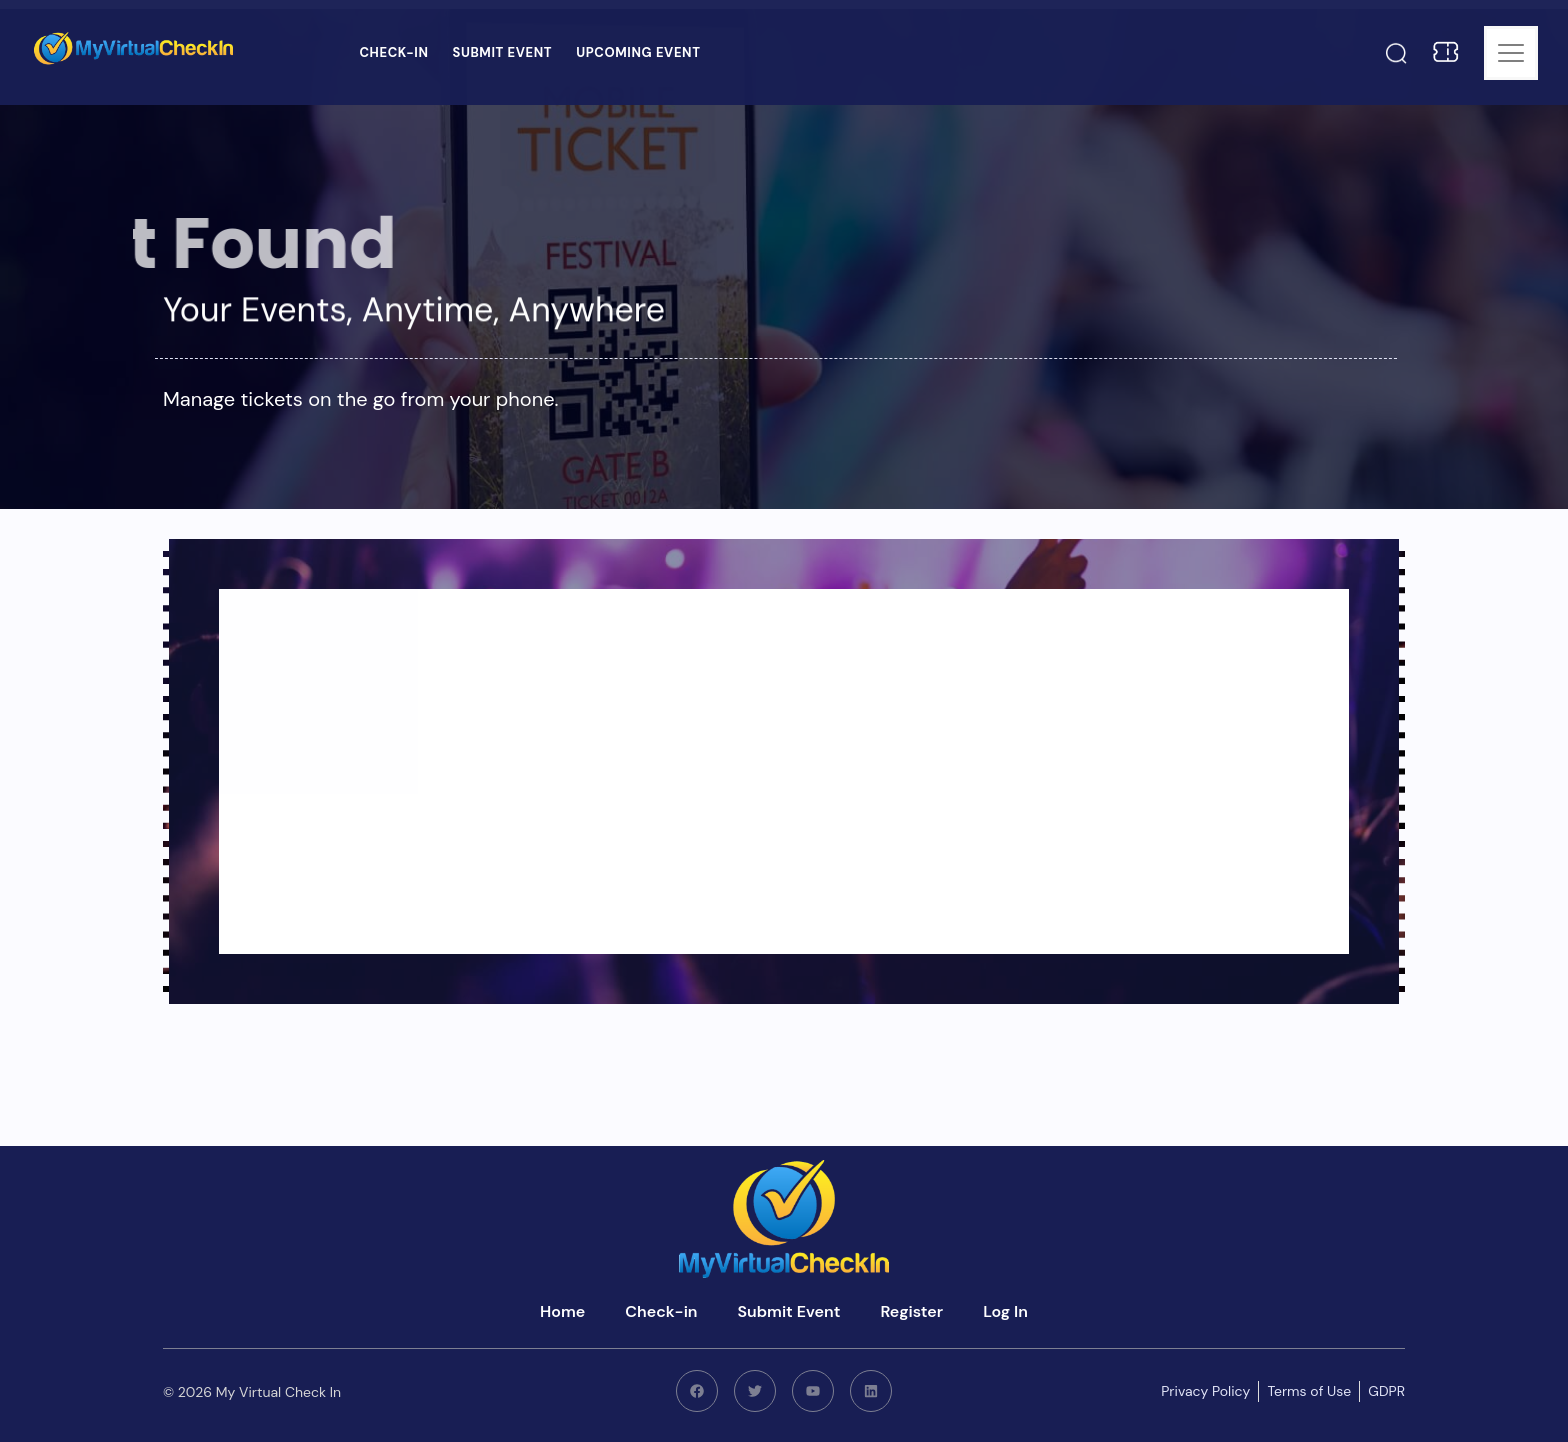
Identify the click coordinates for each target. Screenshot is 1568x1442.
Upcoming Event (638, 52)
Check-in (393, 52)
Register (911, 1311)
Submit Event (502, 52)
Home (562, 1311)
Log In (1005, 1311)
